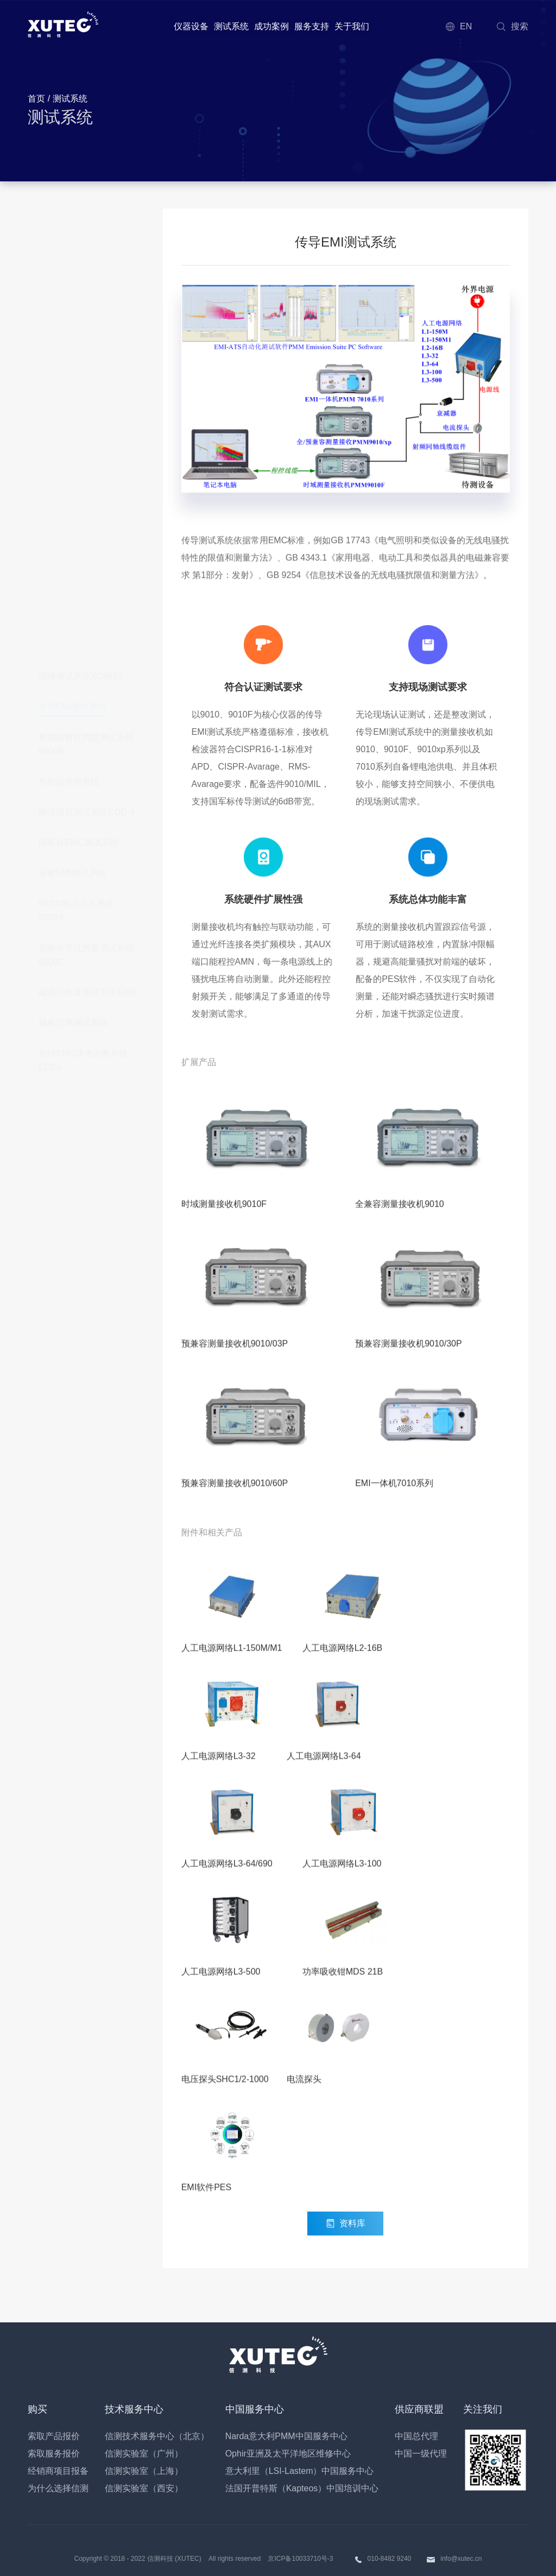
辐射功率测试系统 (73, 580)
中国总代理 (416, 2436)
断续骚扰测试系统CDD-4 (87, 370)
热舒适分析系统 (69, 339)
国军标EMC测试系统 (79, 400)
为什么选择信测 (58, 2488)
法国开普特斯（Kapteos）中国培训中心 (302, 2488)
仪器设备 (191, 26)
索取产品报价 (54, 2436)
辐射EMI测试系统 (72, 431)
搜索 (512, 26)
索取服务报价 (54, 2453)
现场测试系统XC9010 (80, 234)
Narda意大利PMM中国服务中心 (286, 2436)
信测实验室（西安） (144, 2488)
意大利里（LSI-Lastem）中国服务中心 (299, 2471)
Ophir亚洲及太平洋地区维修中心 (288, 2453)
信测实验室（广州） (144, 2453)
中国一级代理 (421, 2453)
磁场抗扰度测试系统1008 (87, 550)
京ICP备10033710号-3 (300, 2558)
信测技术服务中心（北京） (157, 2436)
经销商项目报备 (58, 2471)
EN (458, 26)
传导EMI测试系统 (72, 264)
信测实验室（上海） (144, 2471)
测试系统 (231, 26)
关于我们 (351, 26)
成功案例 (271, 26)
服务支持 (311, 26)
